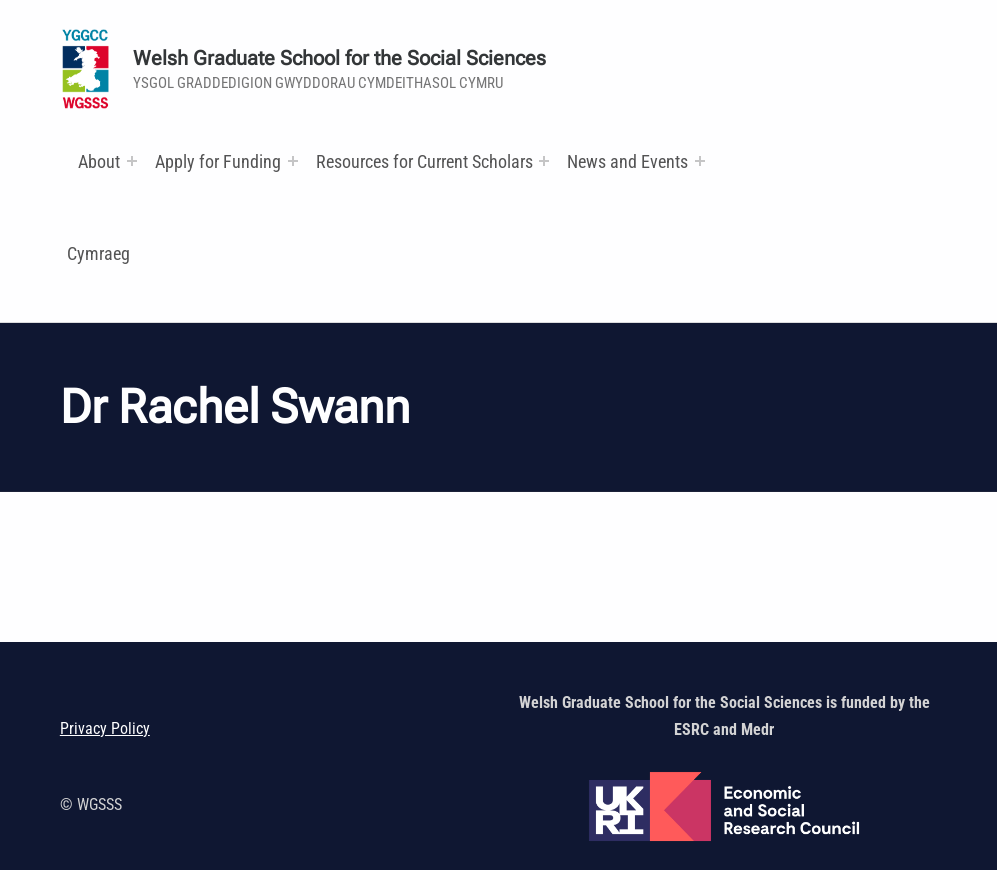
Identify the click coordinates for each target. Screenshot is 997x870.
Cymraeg (98, 253)
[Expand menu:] (132, 161)
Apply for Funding (218, 161)
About (99, 161)
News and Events (627, 161)
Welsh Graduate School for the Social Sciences (339, 58)
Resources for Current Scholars (424, 161)
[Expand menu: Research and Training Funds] (544, 161)
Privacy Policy (105, 728)
